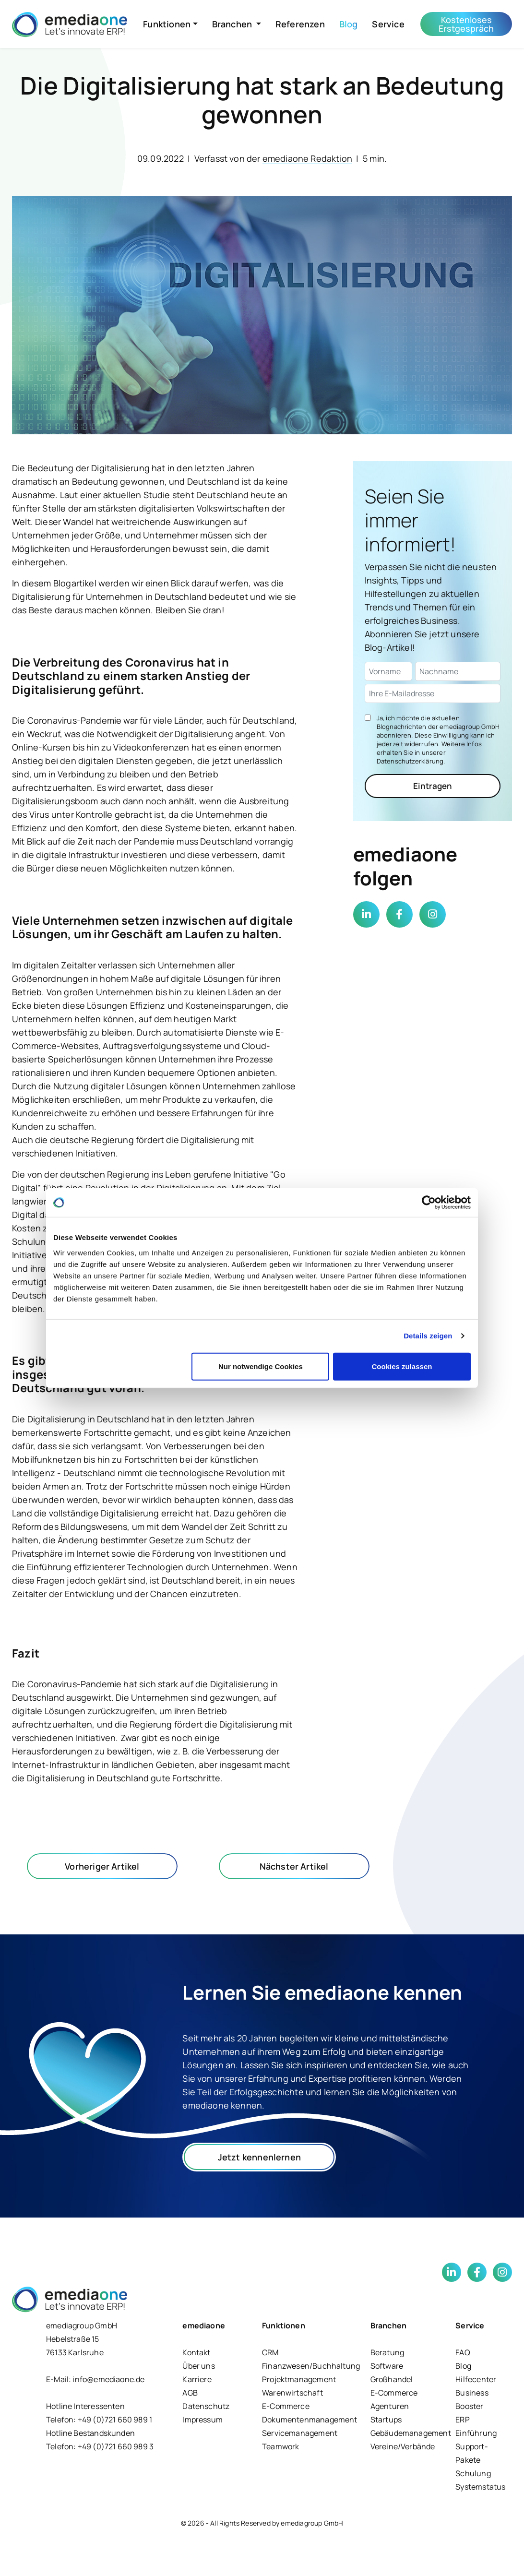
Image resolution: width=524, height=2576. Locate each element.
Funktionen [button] (167, 24)
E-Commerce (286, 2406)
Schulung (472, 2473)
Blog (348, 24)
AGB (190, 2392)
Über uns (198, 2366)
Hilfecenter (475, 2379)
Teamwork (280, 2446)
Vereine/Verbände (402, 2446)
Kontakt (196, 2352)
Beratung (387, 2352)
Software (386, 2366)
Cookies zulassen (402, 1366)
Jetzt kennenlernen (259, 2157)
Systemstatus (480, 2486)
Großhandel (391, 2379)
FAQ (462, 2352)
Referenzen (300, 24)
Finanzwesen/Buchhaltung (311, 2366)
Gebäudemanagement (410, 2433)
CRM (270, 2352)
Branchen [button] (233, 24)
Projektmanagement (299, 2379)
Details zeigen (428, 1336)
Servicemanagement (299, 2433)
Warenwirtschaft (292, 2392)
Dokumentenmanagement (309, 2419)
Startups (386, 2419)
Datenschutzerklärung (410, 761)
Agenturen (389, 2406)
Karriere (196, 2379)
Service (388, 24)
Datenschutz (205, 2406)
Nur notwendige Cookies (260, 1366)
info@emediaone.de (108, 2379)
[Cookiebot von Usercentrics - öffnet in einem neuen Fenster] (429, 1202)
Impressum (202, 2419)
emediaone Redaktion (307, 158)
